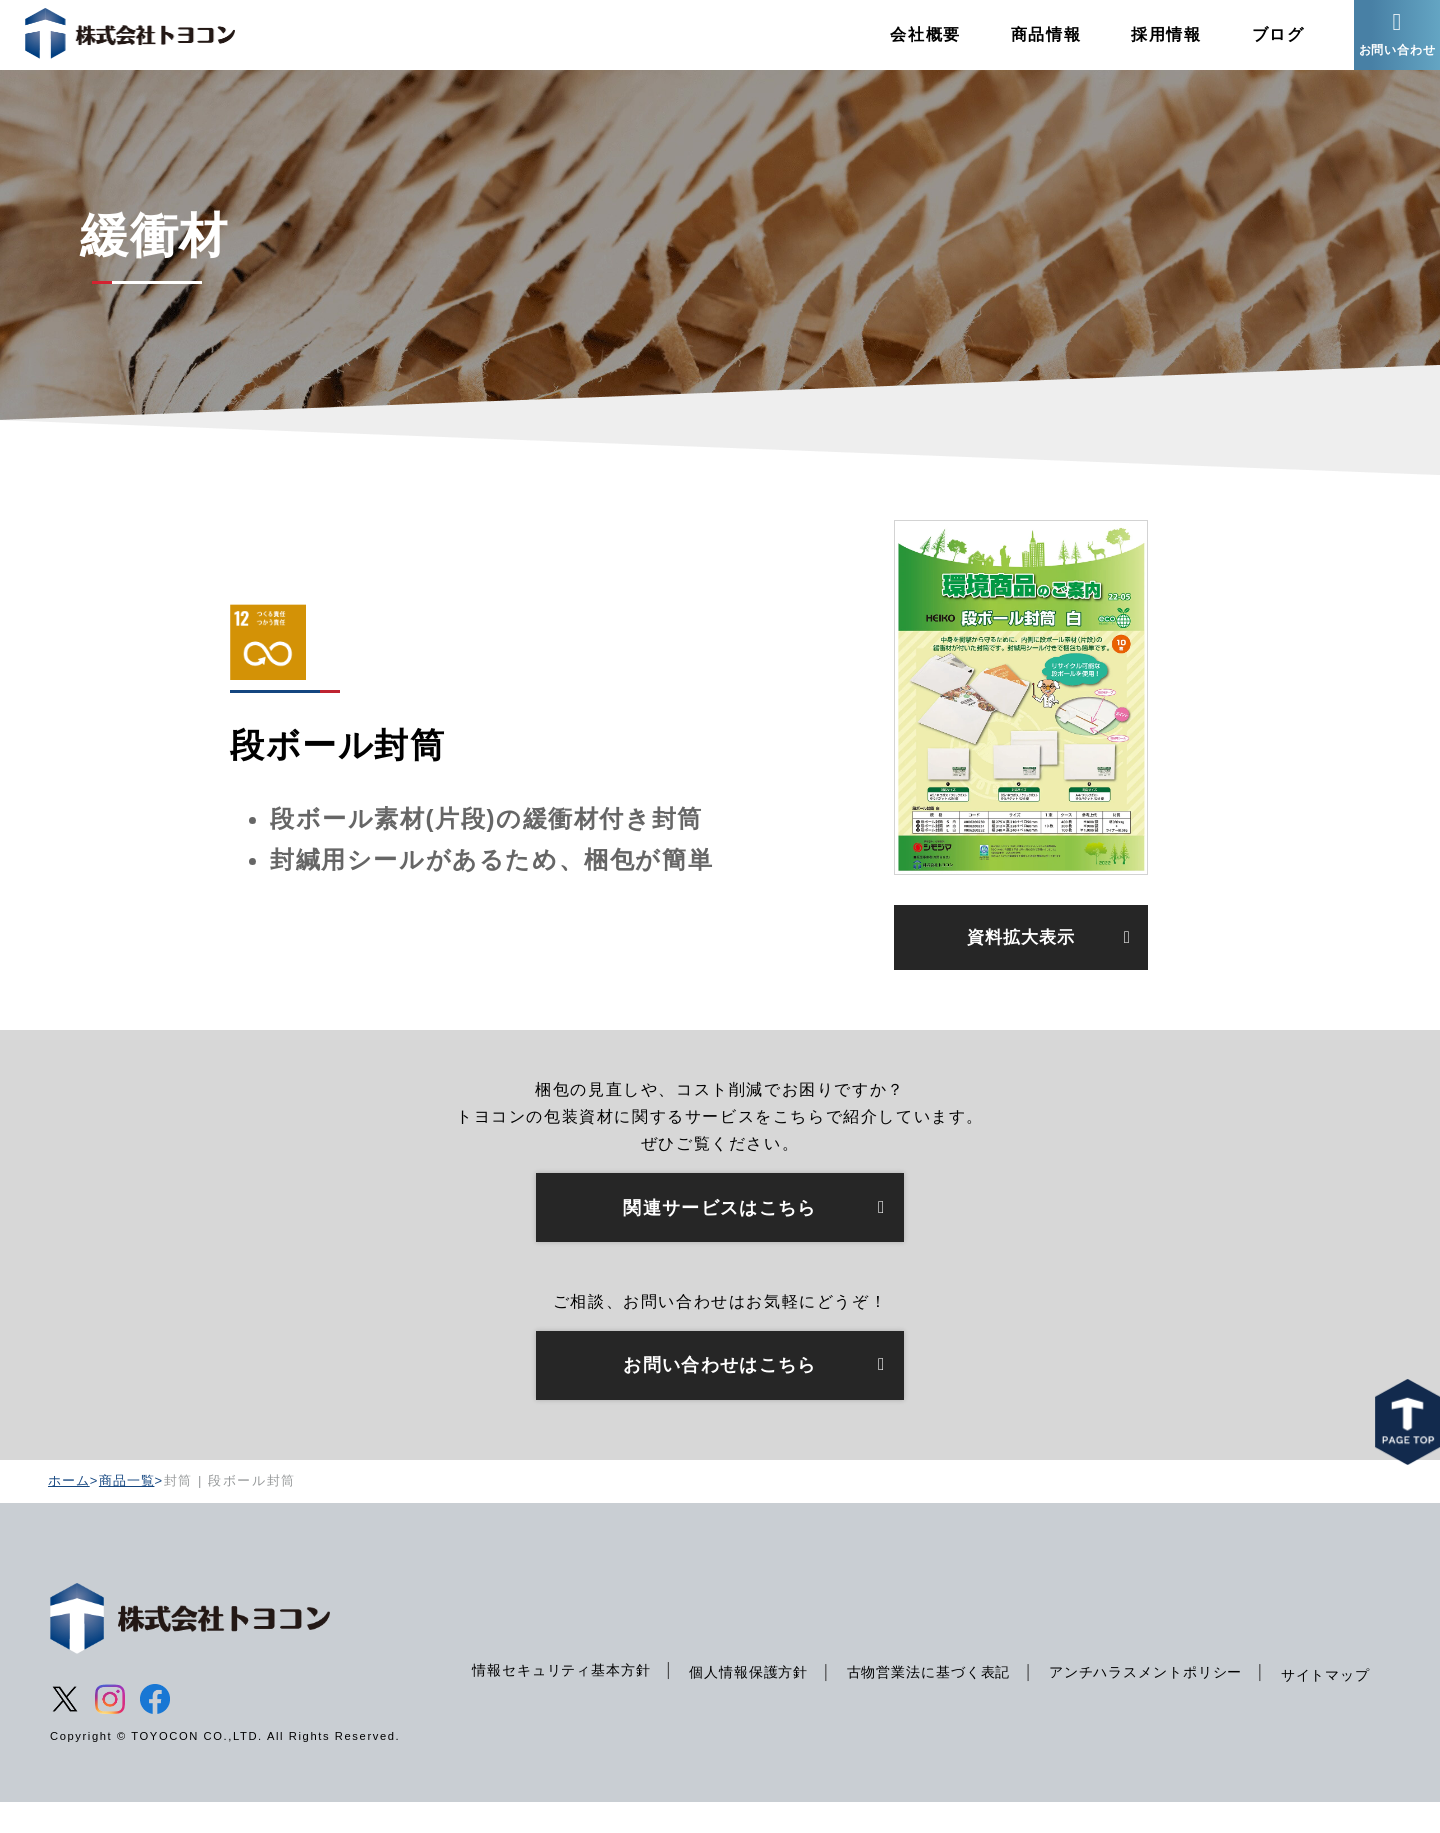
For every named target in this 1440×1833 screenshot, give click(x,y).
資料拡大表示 (1021, 960)
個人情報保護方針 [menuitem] (752, 1685)
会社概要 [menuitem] (901, 44)
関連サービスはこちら (720, 1234)
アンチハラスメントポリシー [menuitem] (1164, 1685)
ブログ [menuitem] (1253, 44)
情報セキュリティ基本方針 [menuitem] (557, 1682)
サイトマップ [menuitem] (511, 1725)
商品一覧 (130, 1510)
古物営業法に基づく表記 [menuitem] (939, 1685)
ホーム (70, 1510)
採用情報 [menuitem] (1142, 44)
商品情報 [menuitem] (1021, 44)
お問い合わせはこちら (720, 1394)
